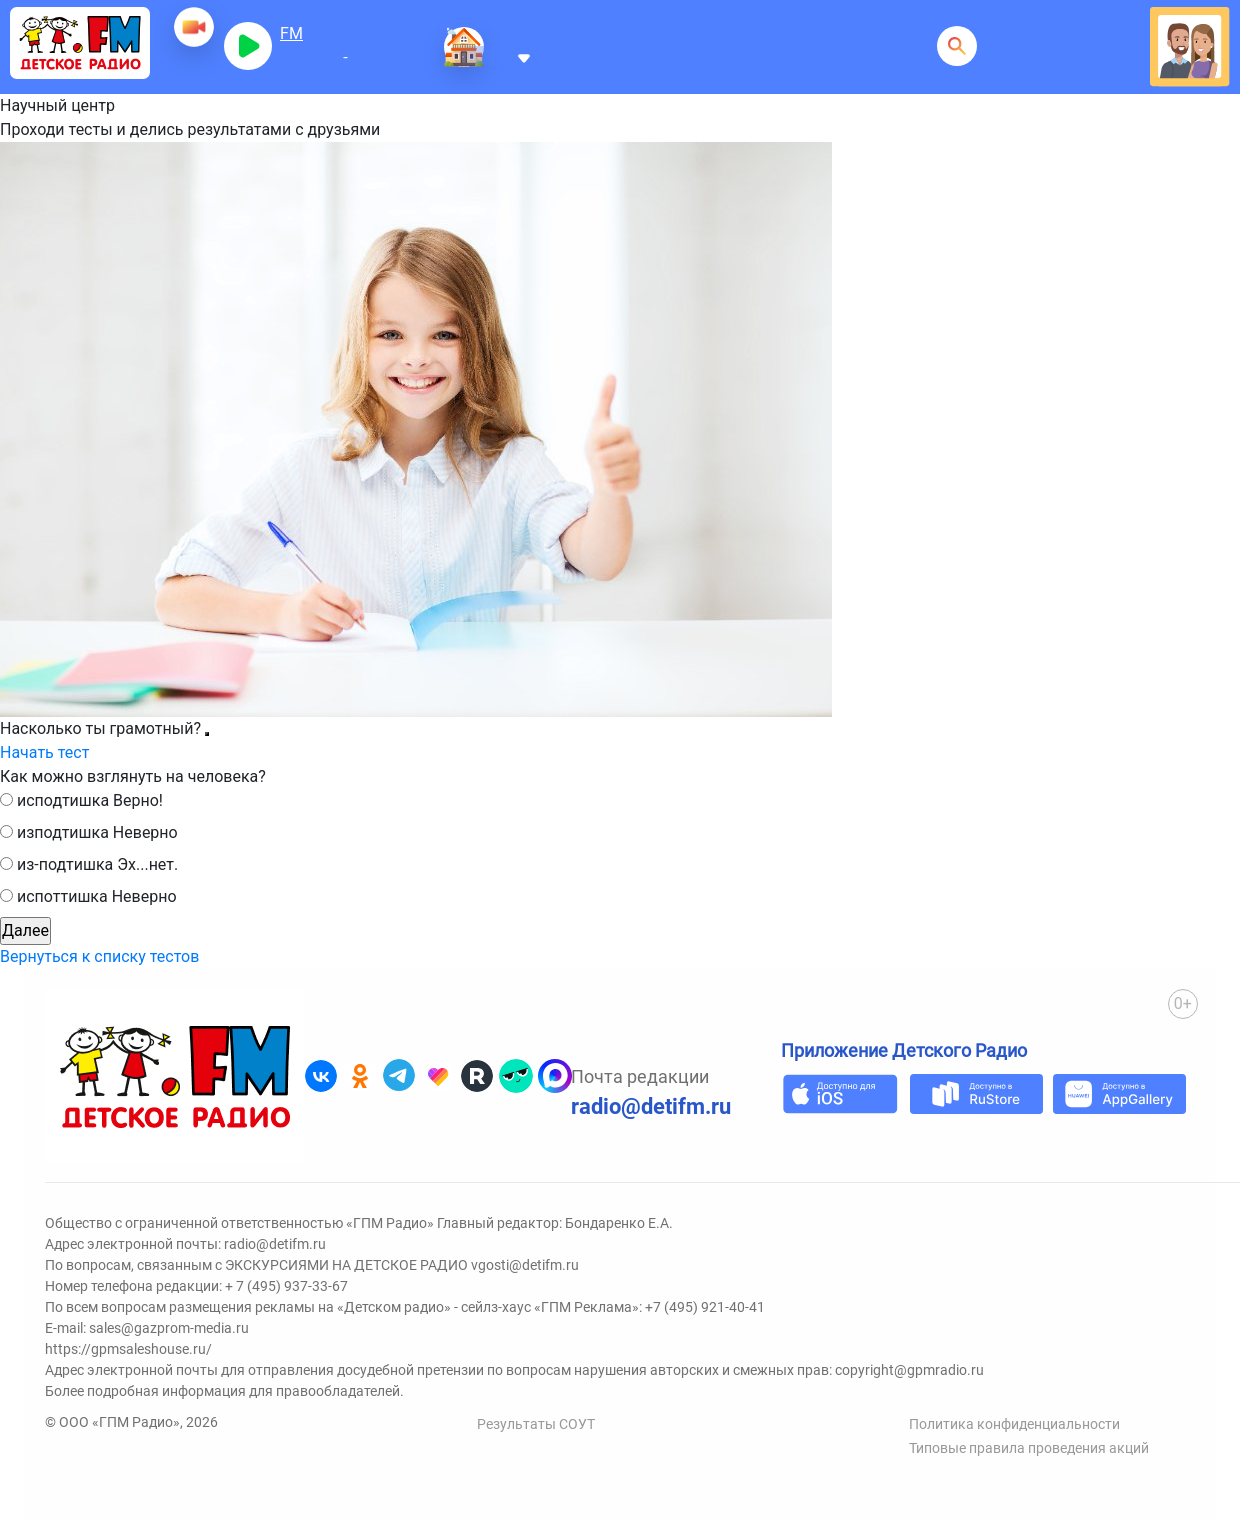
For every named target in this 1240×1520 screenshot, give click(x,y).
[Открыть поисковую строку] (957, 46)
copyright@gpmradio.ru (909, 1370)
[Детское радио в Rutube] (477, 1076)
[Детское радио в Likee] (438, 1076)
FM (291, 33)
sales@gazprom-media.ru (169, 1328)
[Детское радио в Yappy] (516, 1076)
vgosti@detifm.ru (525, 1265)
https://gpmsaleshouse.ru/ (128, 1349)
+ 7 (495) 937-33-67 (286, 1286)
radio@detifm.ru (651, 1106)
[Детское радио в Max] (555, 1076)
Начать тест (44, 752)
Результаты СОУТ (536, 1424)
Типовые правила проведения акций (1029, 1448)
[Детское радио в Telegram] (399, 1076)
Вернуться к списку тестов (99, 956)
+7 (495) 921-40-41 (705, 1307)
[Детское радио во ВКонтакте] (321, 1076)
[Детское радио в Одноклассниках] (360, 1076)
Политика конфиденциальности (1014, 1424)
